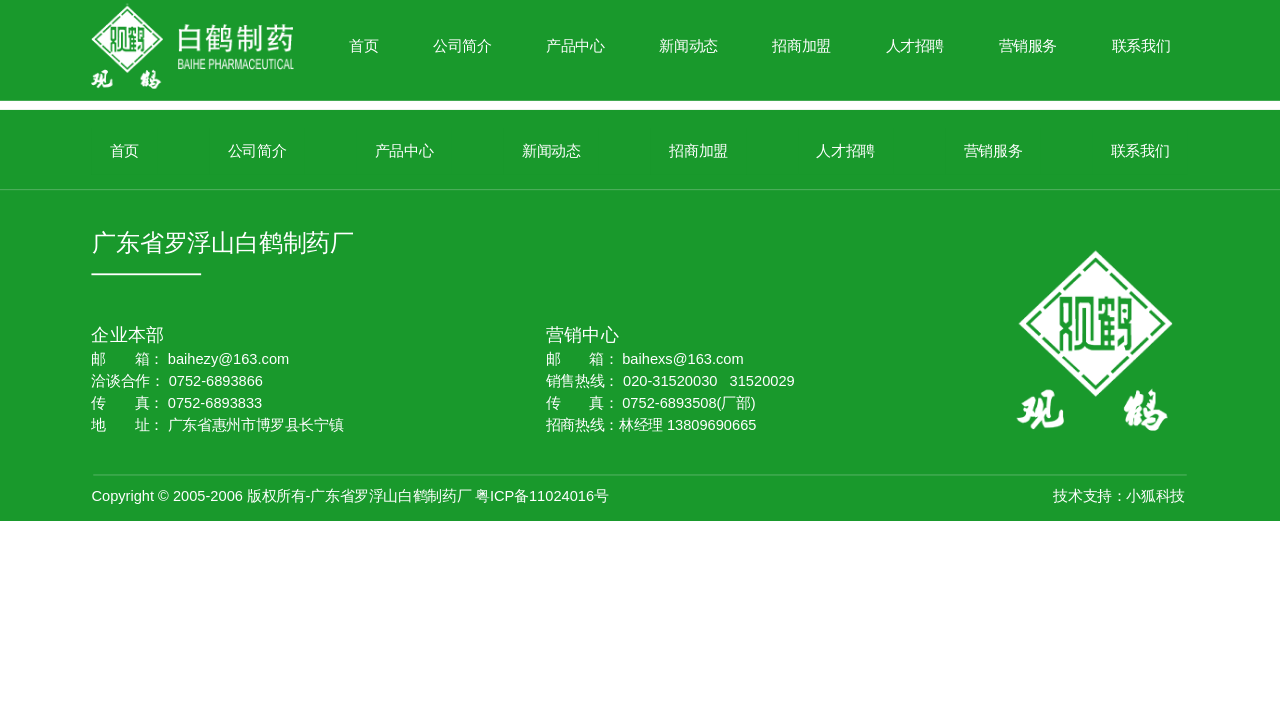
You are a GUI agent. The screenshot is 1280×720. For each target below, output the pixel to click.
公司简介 (462, 46)
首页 (363, 46)
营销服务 (1028, 46)
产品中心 (575, 46)
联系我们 (1141, 46)
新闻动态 (688, 46)
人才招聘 (915, 46)
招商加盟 (801, 46)
